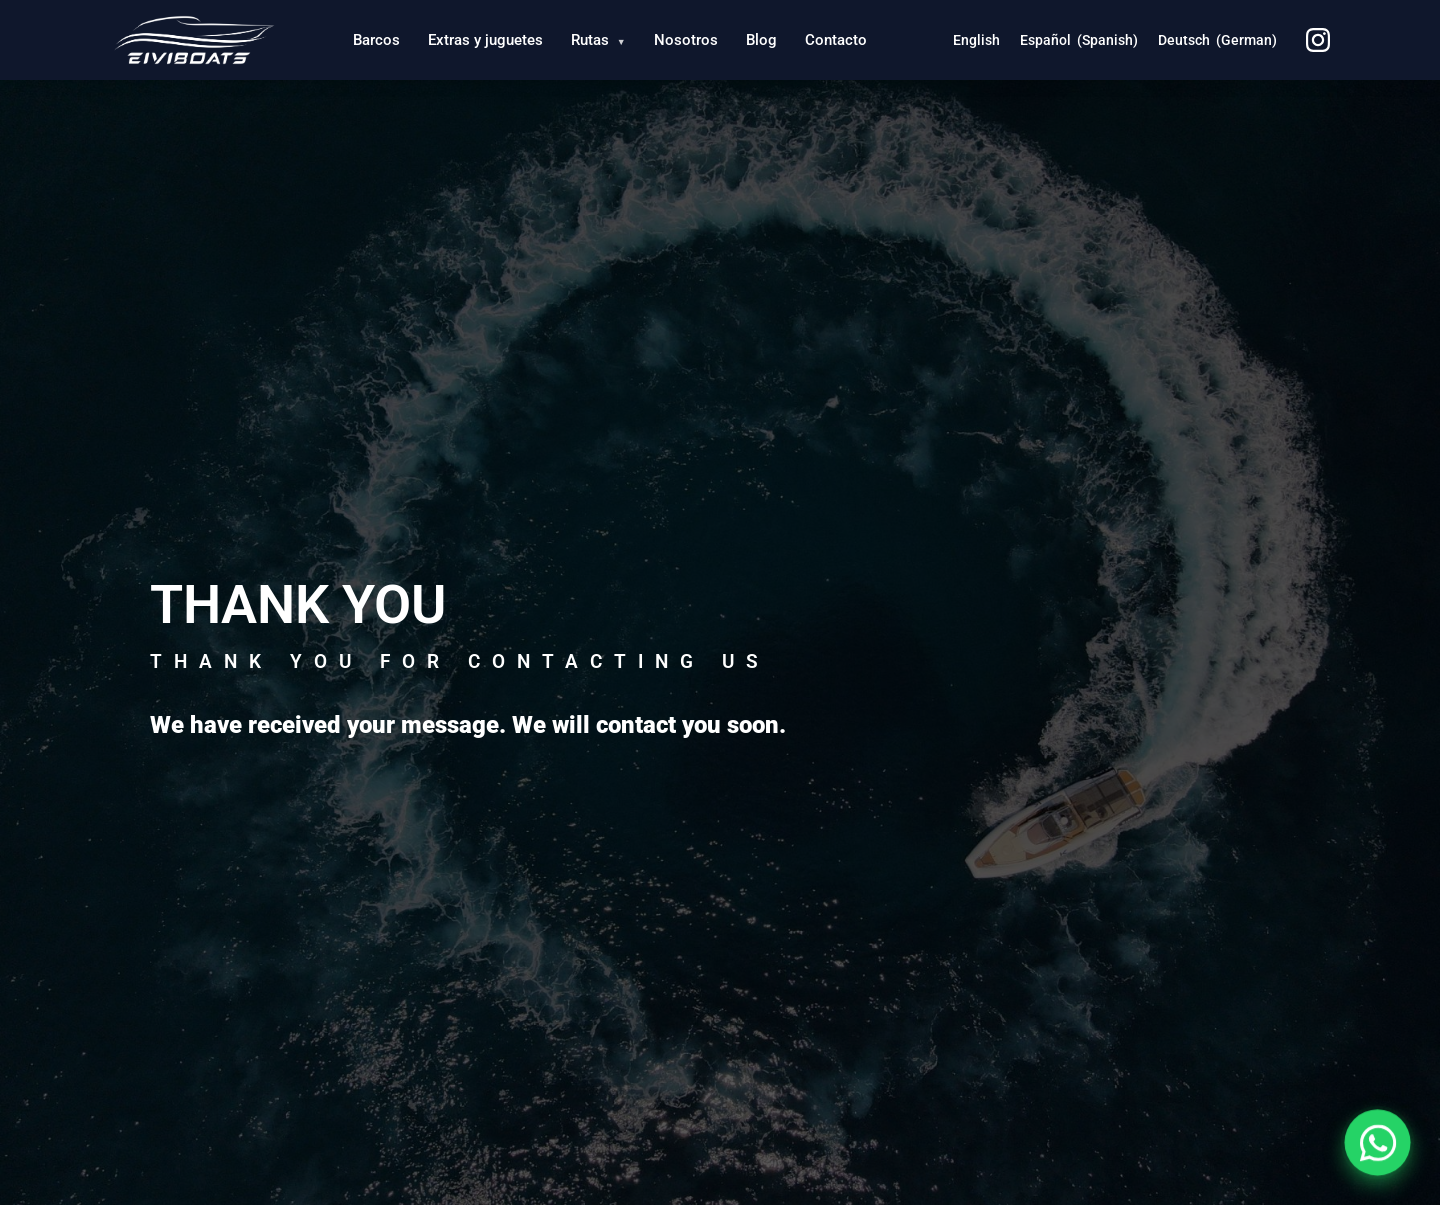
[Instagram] (1318, 40)
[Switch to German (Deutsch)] (1217, 40)
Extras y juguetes (485, 40)
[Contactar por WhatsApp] (1377, 1142)
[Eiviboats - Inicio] (193, 40)
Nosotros (686, 40)
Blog (761, 40)
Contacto (836, 40)
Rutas (598, 40)
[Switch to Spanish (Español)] (1079, 40)
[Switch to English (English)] (976, 40)
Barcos (376, 40)
